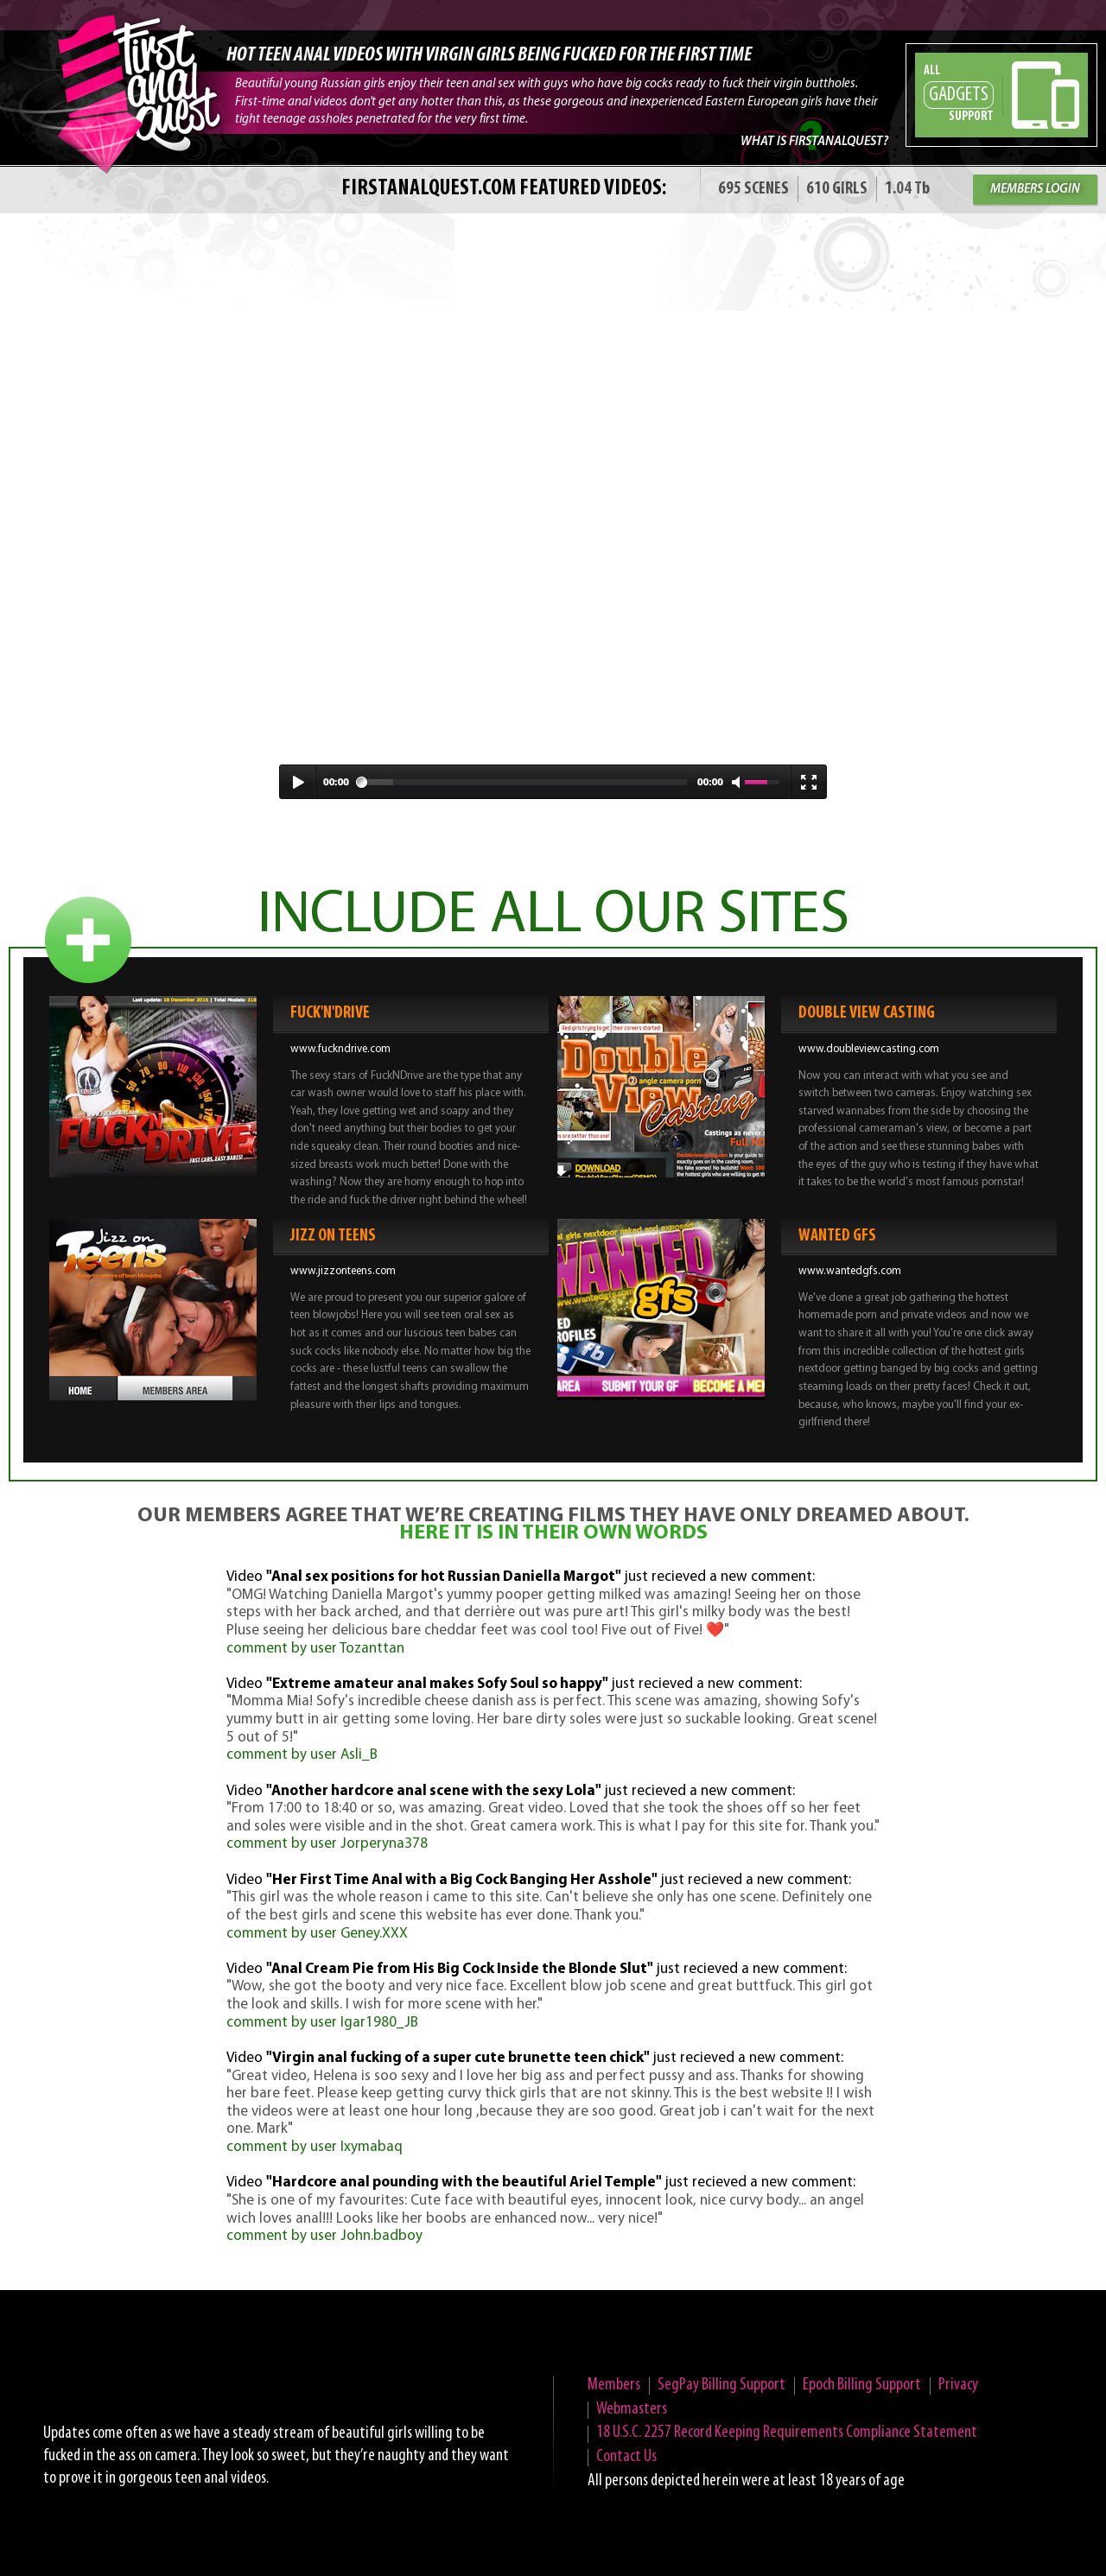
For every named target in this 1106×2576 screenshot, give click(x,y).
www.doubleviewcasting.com (868, 1049)
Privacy (958, 2385)
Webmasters (631, 2409)
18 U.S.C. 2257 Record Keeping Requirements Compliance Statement (786, 2432)
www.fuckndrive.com (340, 1049)
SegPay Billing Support (721, 2385)
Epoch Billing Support (862, 2385)
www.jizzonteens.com (343, 1271)
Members (614, 2385)
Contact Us (626, 2456)
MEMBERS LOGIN (1035, 189)
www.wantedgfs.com (849, 1271)
